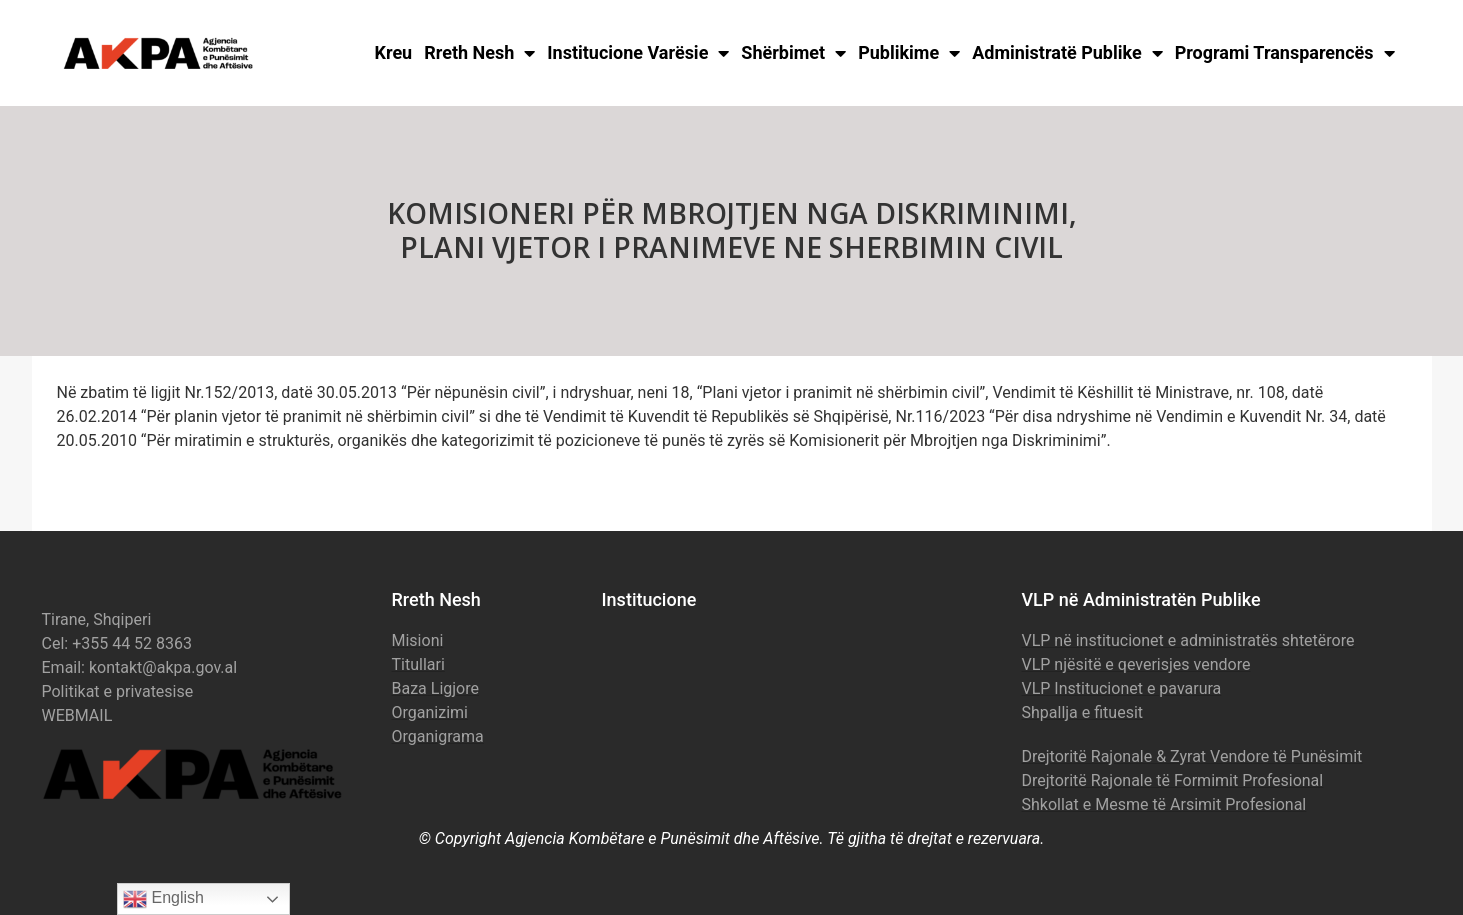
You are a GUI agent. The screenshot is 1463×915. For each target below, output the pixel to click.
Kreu (394, 52)
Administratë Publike (1067, 53)
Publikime (909, 53)
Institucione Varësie (638, 53)
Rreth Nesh (479, 53)
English (163, 899)
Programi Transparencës (1285, 53)
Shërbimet (793, 53)
